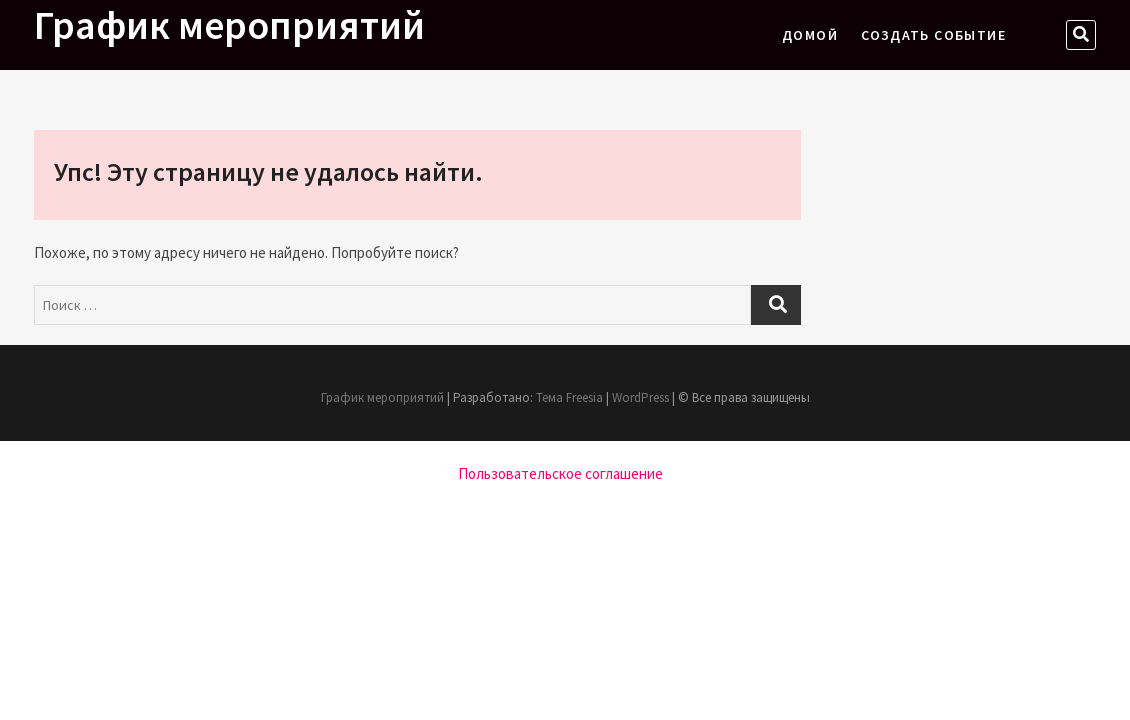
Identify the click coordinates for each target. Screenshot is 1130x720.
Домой (810, 35)
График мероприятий (229, 25)
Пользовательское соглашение (560, 473)
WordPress (640, 397)
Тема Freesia (569, 397)
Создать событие (933, 35)
